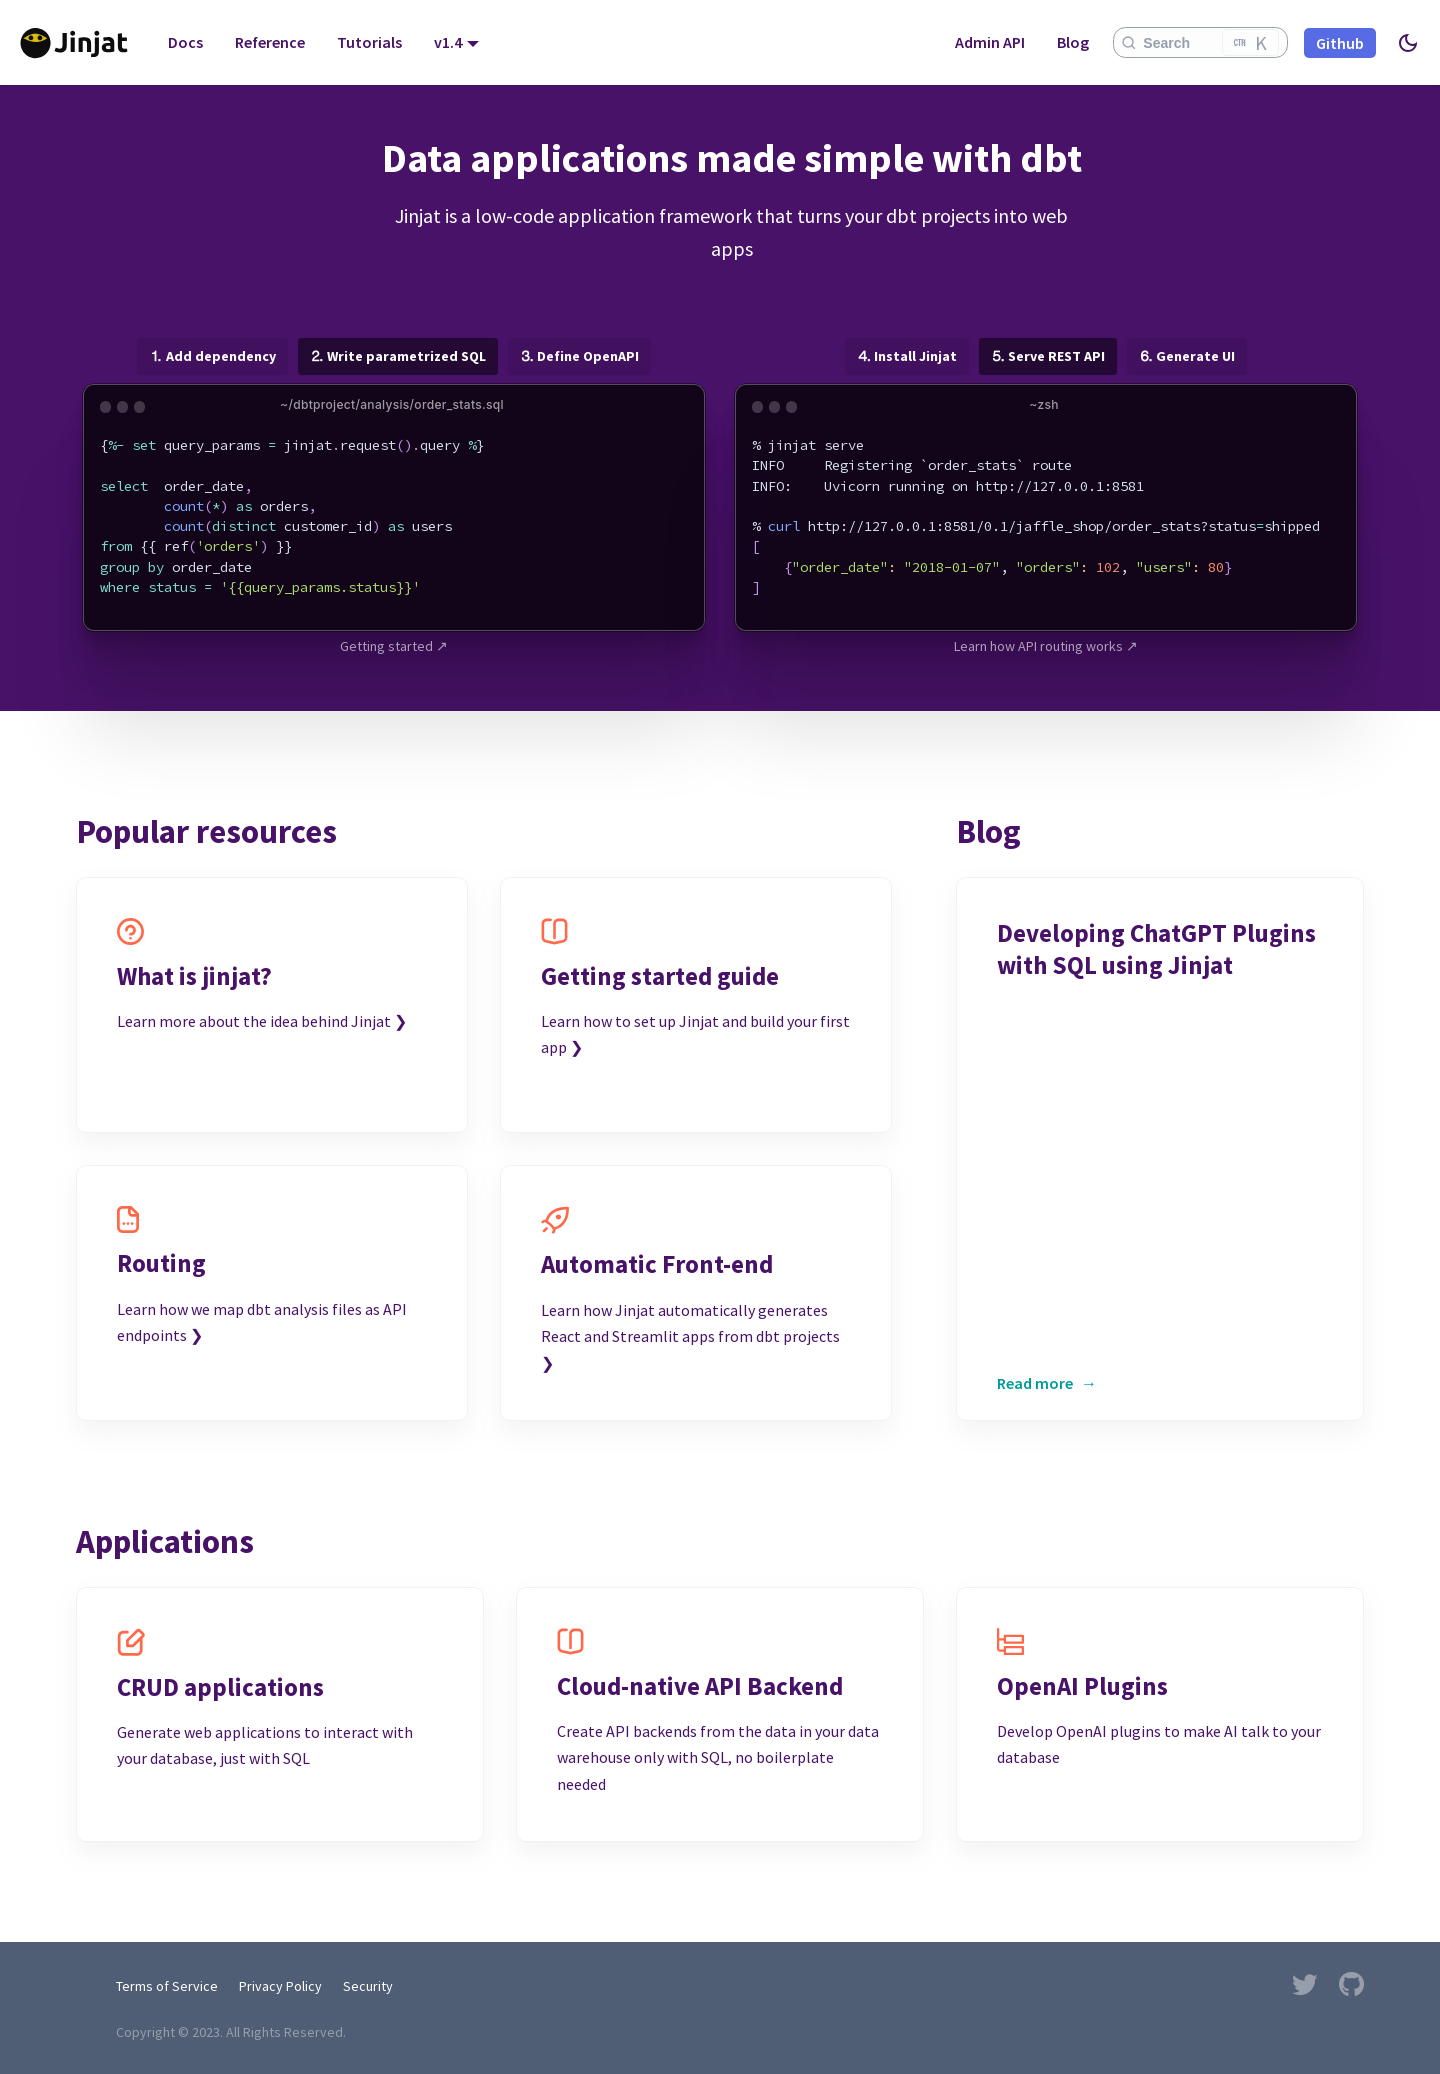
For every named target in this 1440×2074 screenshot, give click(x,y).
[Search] (1200, 43)
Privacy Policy (280, 1986)
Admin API (990, 42)
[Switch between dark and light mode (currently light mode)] (1408, 43)
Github (1340, 43)
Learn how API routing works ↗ (1046, 646)
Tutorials (369, 42)
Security (368, 1986)
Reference (270, 42)
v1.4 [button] (448, 42)
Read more (1035, 1383)
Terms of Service (167, 1986)
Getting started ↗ (394, 646)
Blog (1073, 42)
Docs (185, 42)
